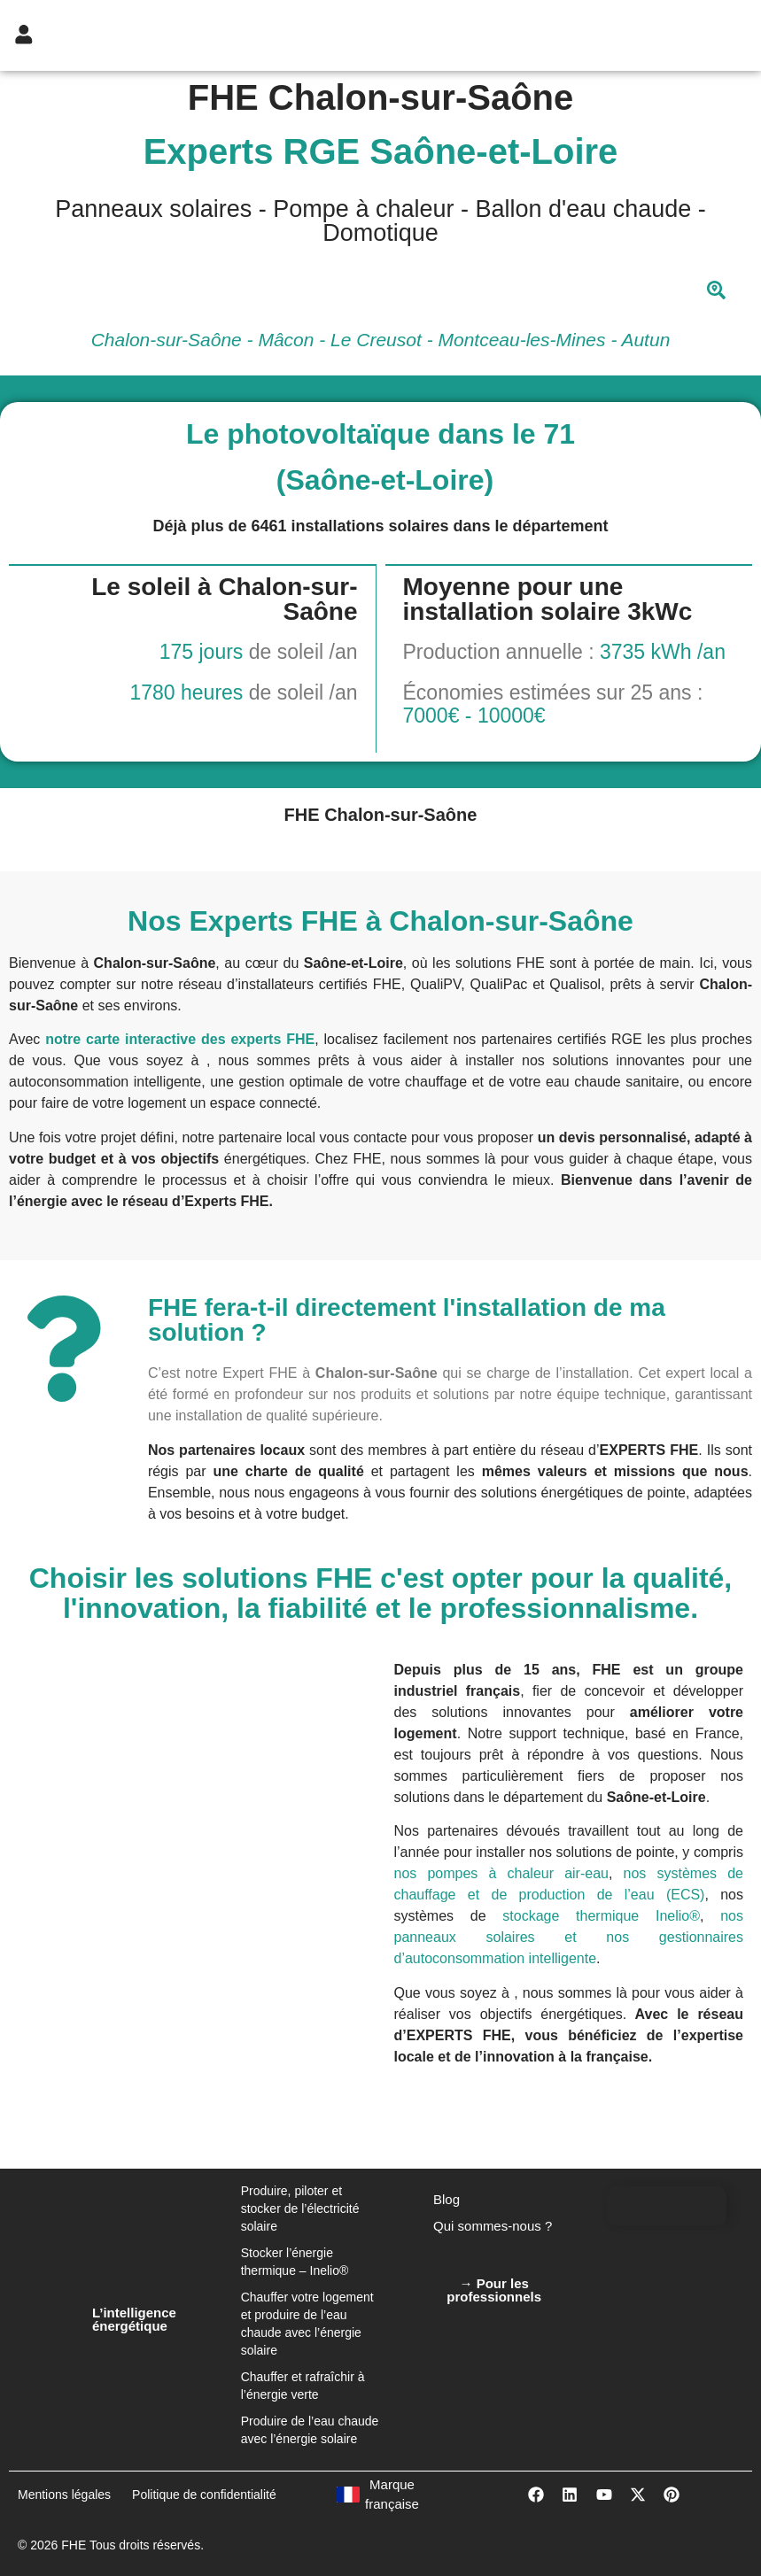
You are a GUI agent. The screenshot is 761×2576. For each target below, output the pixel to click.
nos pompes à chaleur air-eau (501, 1873)
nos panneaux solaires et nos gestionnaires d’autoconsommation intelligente (569, 1937)
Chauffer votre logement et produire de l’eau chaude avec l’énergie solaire (307, 2323)
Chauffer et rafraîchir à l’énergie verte (303, 2386)
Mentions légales (64, 2494)
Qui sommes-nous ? (492, 2225)
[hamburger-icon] (673, 35)
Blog (446, 2199)
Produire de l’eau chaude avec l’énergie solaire (310, 2430)
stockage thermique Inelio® (601, 1915)
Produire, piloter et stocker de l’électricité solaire (300, 2208)
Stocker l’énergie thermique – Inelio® (295, 2262)
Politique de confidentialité (204, 2494)
